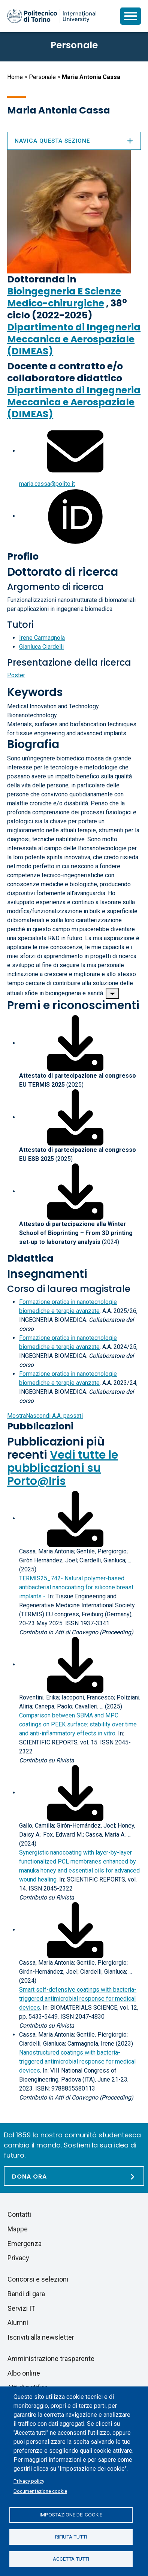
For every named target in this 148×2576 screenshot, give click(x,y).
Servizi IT (21, 2308)
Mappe (17, 2229)
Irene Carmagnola (42, 637)
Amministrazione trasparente (50, 2358)
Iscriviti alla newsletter (40, 2337)
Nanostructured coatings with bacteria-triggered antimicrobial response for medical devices (77, 2061)
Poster (16, 675)
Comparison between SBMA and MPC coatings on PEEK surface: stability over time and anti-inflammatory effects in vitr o (78, 1724)
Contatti (19, 2214)
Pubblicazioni (40, 1426)
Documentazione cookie (40, 2491)
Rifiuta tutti (71, 2537)
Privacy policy (28, 2481)
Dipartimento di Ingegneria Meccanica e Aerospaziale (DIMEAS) (74, 339)
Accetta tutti (71, 2559)
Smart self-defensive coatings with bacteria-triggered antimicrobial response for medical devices (77, 1998)
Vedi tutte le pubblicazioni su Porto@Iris (62, 1468)
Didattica (30, 1258)
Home (15, 77)
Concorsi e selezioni (37, 2279)
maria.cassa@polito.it (47, 483)
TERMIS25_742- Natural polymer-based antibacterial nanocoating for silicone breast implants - (76, 1587)
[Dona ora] (74, 2176)
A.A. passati (45, 1415)
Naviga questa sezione (74, 140)
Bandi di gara (26, 2294)
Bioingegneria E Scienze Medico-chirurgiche (64, 297)
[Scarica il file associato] (75, 1043)
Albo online (23, 2373)
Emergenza (24, 2243)
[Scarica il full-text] (75, 1518)
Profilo (23, 556)
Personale (42, 77)
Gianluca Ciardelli (41, 646)
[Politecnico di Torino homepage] (51, 16)
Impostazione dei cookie (71, 2515)
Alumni (17, 2323)
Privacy (18, 2258)
